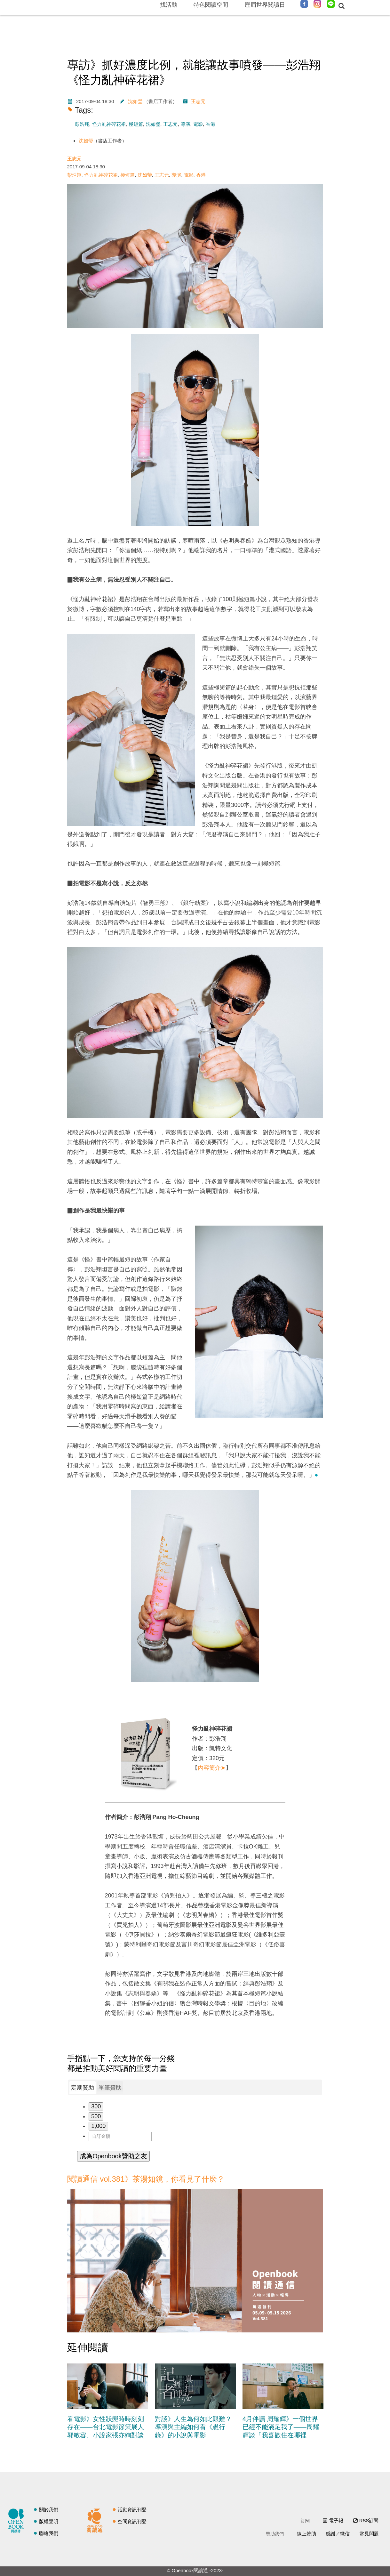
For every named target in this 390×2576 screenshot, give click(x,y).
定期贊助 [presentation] (82, 2087)
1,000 (98, 2126)
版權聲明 (48, 2521)
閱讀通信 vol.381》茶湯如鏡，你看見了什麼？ (146, 2179)
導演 (185, 124)
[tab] (82, 2088)
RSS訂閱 (369, 2520)
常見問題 (369, 2533)
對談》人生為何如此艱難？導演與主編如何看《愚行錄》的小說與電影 (193, 2427)
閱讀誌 (17, 2520)
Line (331, 4)
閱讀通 (96, 2520)
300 (96, 2106)
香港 (210, 124)
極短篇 (136, 124)
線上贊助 (306, 2533)
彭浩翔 (82, 124)
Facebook (304, 4)
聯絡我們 (48, 2533)
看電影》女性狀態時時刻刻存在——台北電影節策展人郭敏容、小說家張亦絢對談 (105, 2427)
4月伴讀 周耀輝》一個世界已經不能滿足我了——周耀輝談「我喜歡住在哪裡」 (281, 2427)
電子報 (336, 2520)
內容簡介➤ (212, 1768)
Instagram (317, 4)
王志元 (198, 101)
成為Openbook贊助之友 (113, 2156)
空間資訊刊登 (132, 2521)
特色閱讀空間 (211, 5)
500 (96, 2116)
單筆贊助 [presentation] (110, 2087)
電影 (198, 124)
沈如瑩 (135, 101)
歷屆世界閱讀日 (265, 5)
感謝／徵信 (338, 2533)
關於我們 (48, 2509)
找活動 (168, 5)
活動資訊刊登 (132, 2509)
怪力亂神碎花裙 (109, 124)
